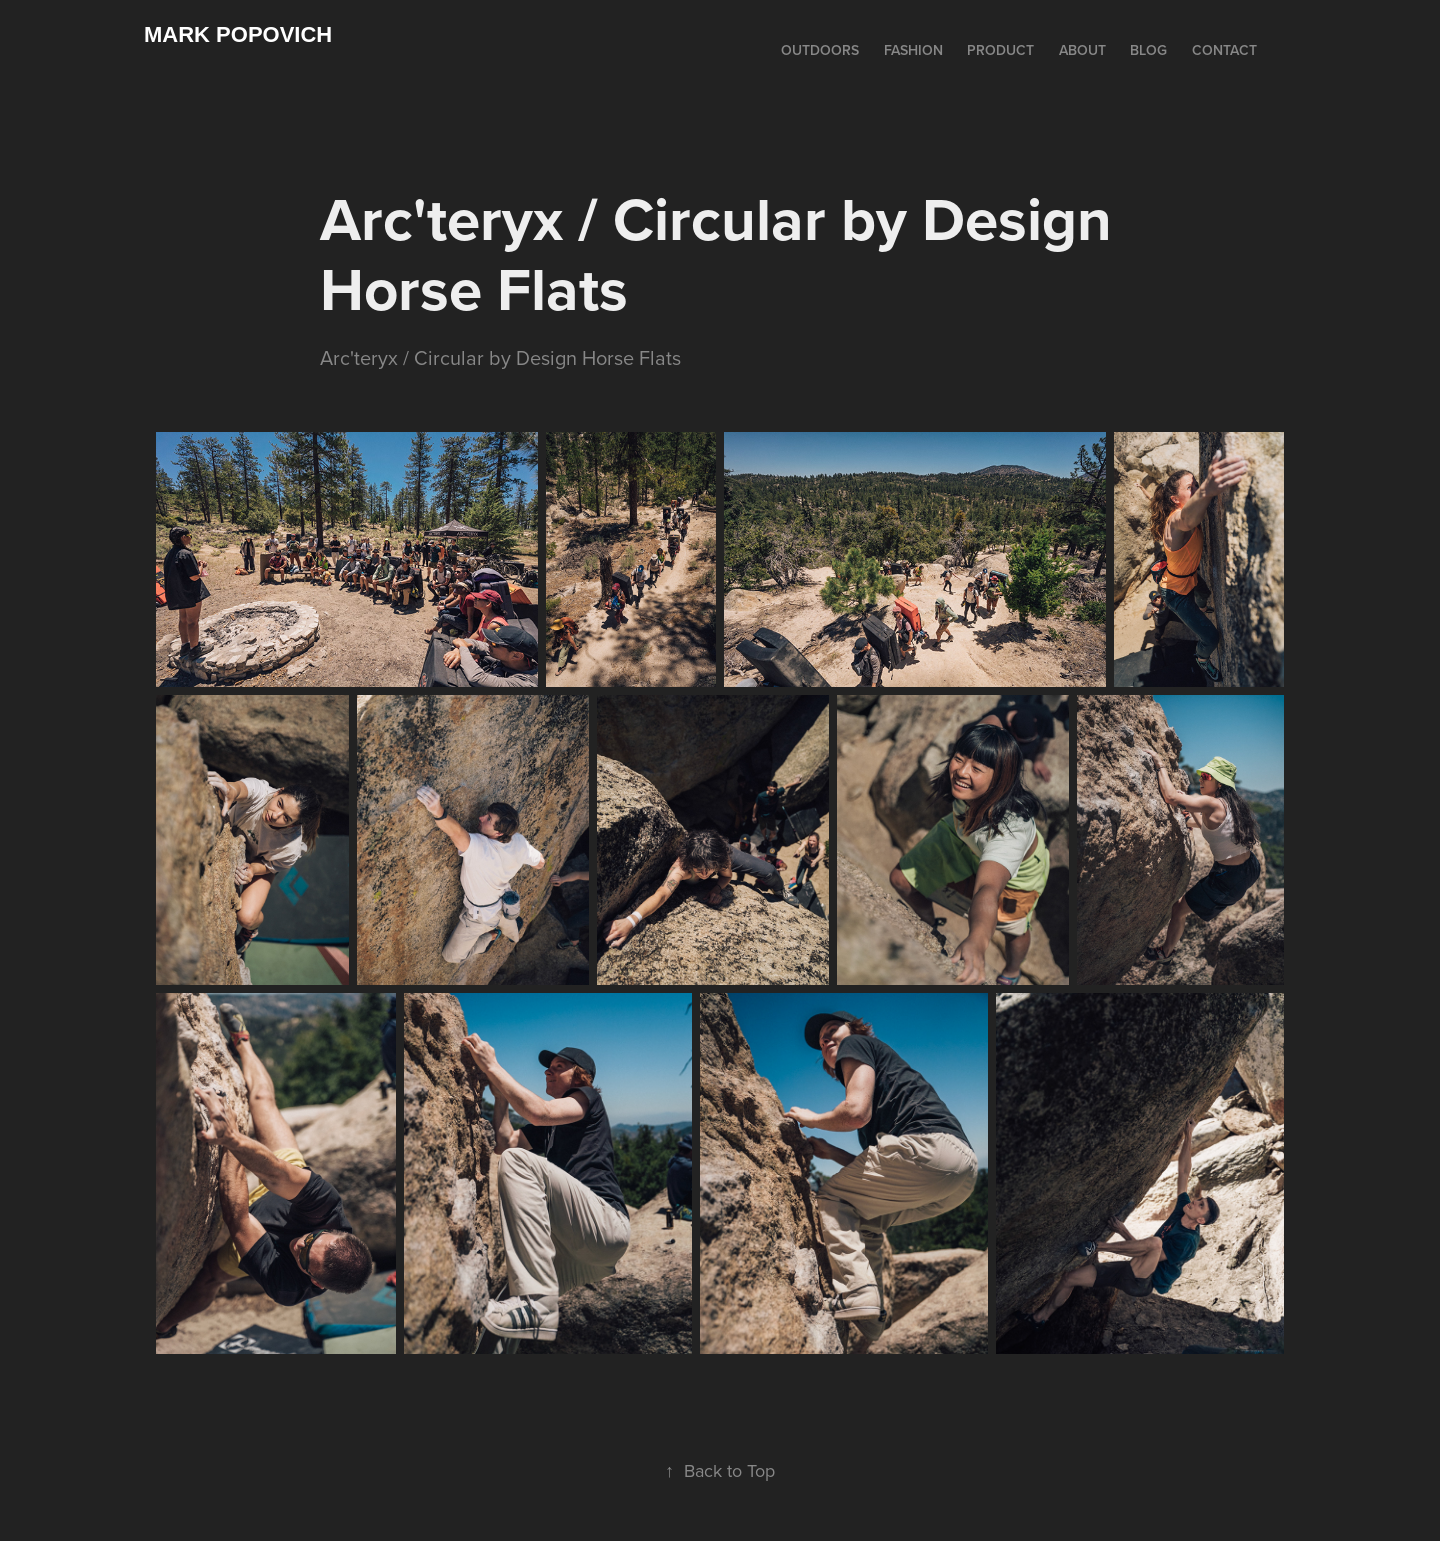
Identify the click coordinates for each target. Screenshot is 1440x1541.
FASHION (913, 50)
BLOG (1148, 50)
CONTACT (1224, 50)
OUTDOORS (820, 50)
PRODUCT (1000, 50)
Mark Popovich (238, 34)
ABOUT (1082, 50)
